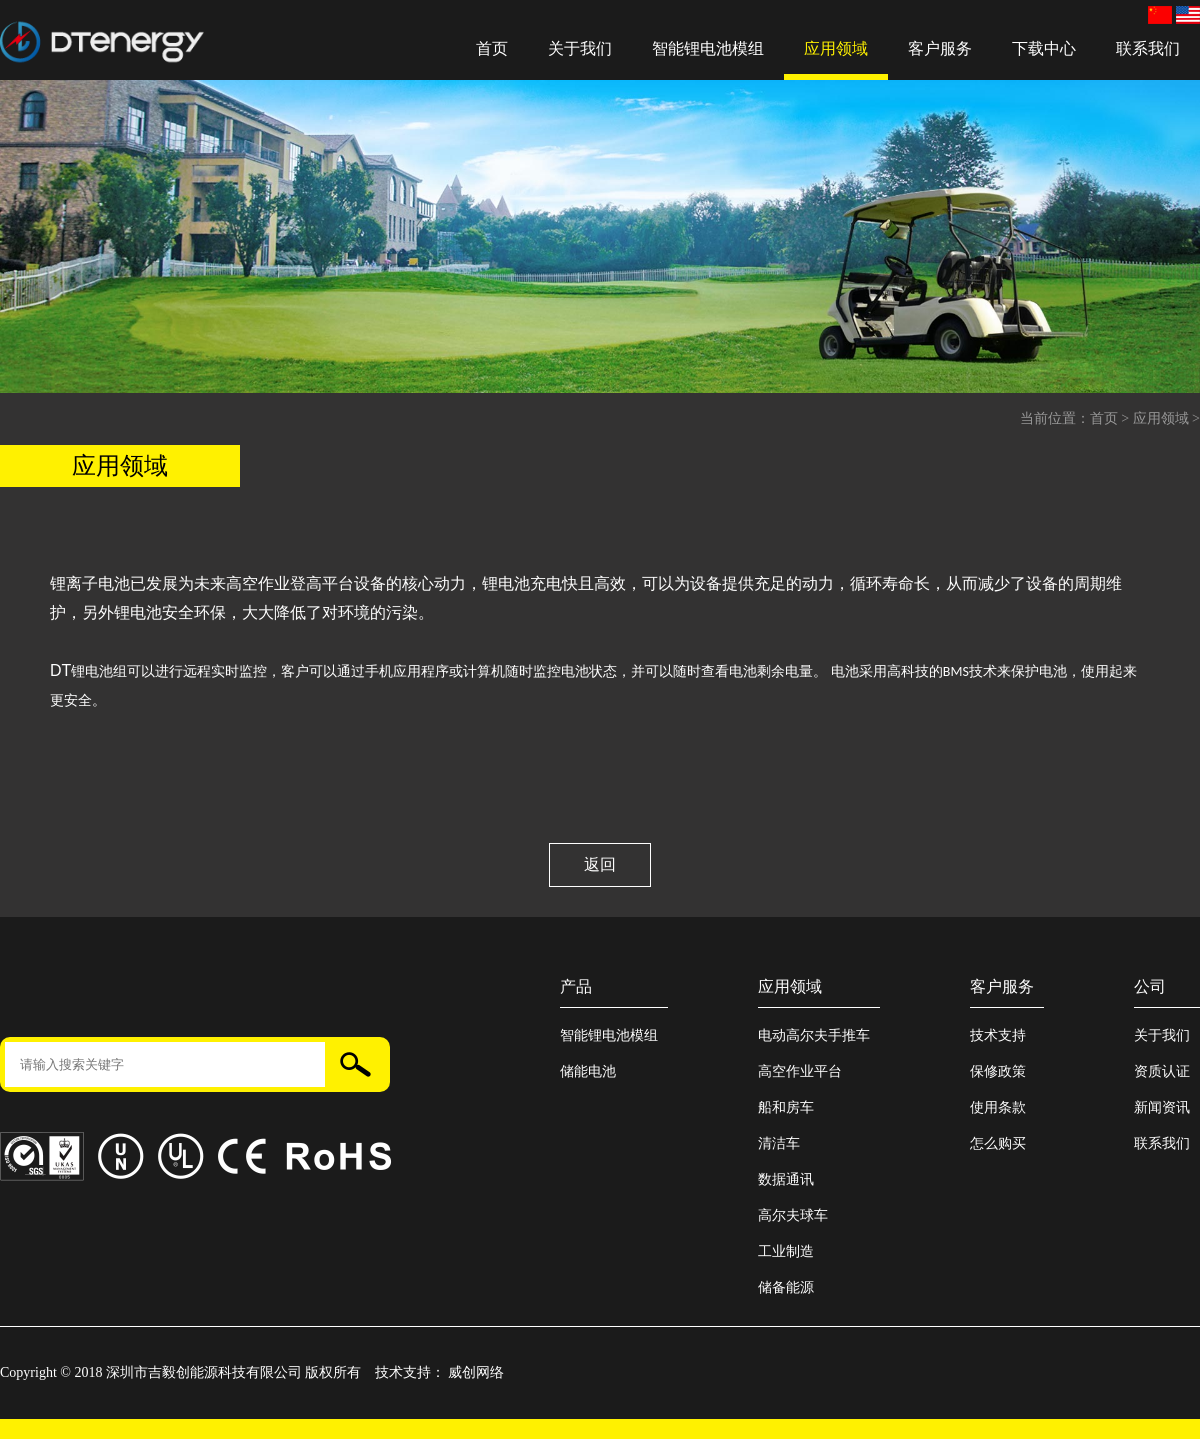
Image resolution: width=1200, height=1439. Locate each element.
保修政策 (998, 1071)
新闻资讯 (1162, 1107)
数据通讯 (786, 1179)
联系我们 (1148, 48)
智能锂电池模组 (708, 48)
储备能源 (786, 1287)
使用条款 (998, 1107)
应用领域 (836, 48)
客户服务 (940, 48)
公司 (1150, 986)
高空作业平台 (800, 1071)
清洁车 (779, 1143)
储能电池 (588, 1071)
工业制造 (786, 1251)
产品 (576, 986)
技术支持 (998, 1035)
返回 (600, 864)
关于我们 (580, 48)
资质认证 (1162, 1071)
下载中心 (1044, 48)
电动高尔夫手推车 (814, 1035)
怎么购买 (998, 1143)
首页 (492, 48)
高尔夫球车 (793, 1215)
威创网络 (476, 1372)
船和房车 (786, 1107)
